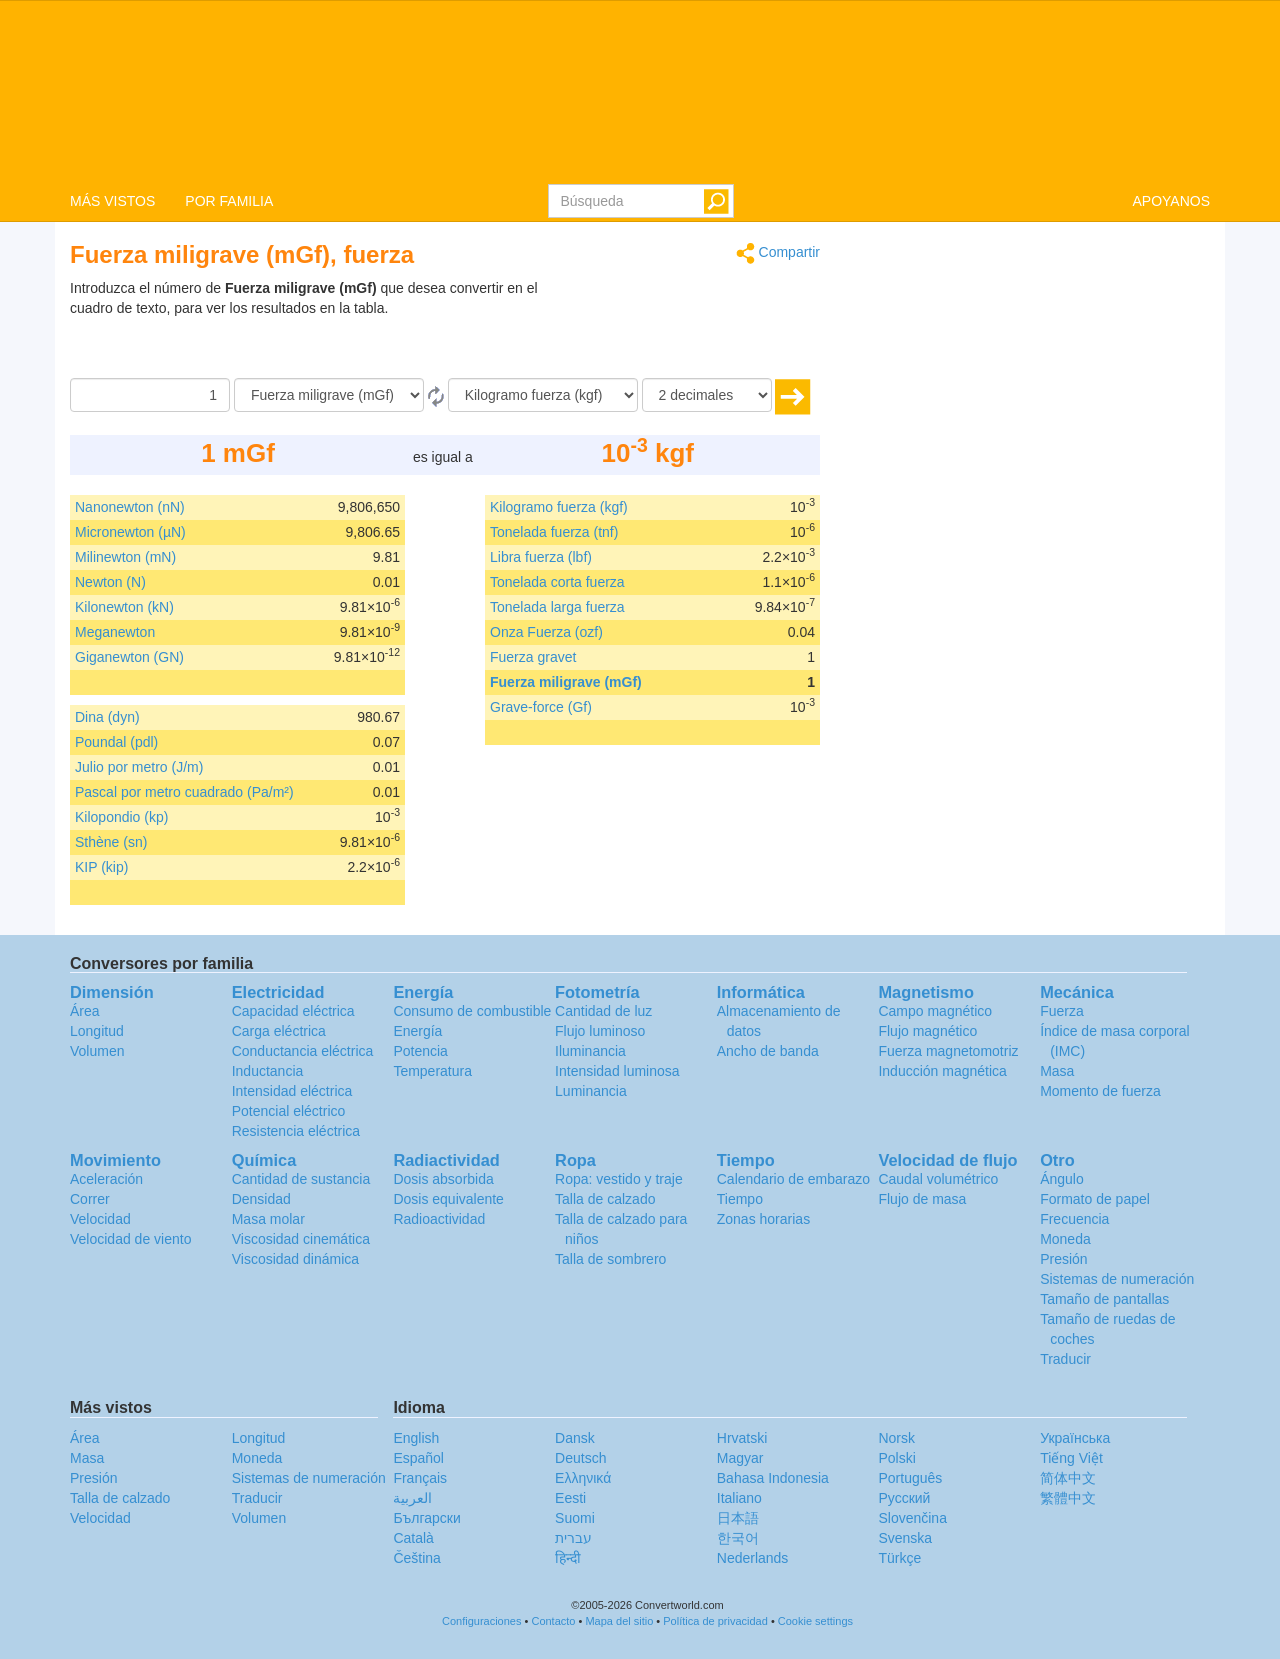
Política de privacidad (715, 1621)
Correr (90, 1199)
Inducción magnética (942, 1071)
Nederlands (753, 1558)
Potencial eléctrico (289, 1111)
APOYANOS (1171, 201)
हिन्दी (568, 1558)
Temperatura (432, 1071)
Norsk (896, 1438)
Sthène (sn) (111, 842)
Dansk (575, 1438)
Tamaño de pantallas (1104, 1299)
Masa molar (268, 1219)
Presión (1063, 1259)
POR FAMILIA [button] (229, 201)
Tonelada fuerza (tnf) (554, 532)
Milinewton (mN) (125, 557)
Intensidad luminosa (617, 1071)
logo (640, 91)
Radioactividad (439, 1219)
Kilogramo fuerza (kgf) (559, 507)
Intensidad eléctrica (292, 1091)
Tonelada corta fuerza (557, 582)
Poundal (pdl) (116, 742)
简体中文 (1068, 1478)
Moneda (1065, 1239)
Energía (417, 1031)
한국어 (738, 1538)
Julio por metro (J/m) (139, 767)
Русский (904, 1498)
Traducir (1065, 1359)
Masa (1057, 1071)
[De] (329, 395)
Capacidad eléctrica (293, 1011)
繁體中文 (1068, 1498)
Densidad (261, 1199)
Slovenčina (912, 1518)
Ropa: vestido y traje (619, 1179)
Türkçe (899, 1558)
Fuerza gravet (533, 657)
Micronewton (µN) (130, 532)
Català (413, 1538)
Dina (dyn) (107, 717)
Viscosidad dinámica (295, 1259)
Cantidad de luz (603, 1011)
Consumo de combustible (472, 1011)
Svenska (905, 1538)
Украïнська (1075, 1438)
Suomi (575, 1518)
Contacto (553, 1621)
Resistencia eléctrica (296, 1131)
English (416, 1438)
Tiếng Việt (1071, 1458)
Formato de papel (1095, 1199)
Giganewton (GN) (129, 657)
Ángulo (1062, 1179)
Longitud (97, 1031)
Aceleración (106, 1179)
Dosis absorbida (443, 1179)
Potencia (420, 1051)
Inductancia (268, 1071)
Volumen (97, 1051)
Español (418, 1458)
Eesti (570, 1498)
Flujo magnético (927, 1031)
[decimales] (707, 395)
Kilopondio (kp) (121, 817)
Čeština (416, 1558)
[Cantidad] (150, 395)
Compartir (778, 253)
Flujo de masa (922, 1199)
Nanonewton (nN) (130, 507)
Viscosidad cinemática (301, 1239)
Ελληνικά (583, 1478)
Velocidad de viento (130, 1239)
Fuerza (1062, 1011)
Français (420, 1478)
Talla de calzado (605, 1199)
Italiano (739, 1498)
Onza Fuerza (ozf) (546, 632)
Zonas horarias (763, 1219)
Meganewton (115, 632)
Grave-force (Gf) (541, 707)
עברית (573, 1538)
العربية (412, 1498)
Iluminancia (590, 1051)
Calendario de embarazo (793, 1179)
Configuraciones (482, 1621)
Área (85, 1011)
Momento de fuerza (1100, 1091)
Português (910, 1478)
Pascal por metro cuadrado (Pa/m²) (184, 792)
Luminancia (591, 1091)
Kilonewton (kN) (124, 607)
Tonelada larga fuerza (557, 607)
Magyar (740, 1458)
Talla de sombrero (610, 1259)
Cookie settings (815, 1621)
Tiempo (740, 1199)
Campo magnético (935, 1011)
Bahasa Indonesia (773, 1478)
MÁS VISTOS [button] (112, 201)
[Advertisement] (695, 328)
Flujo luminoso (600, 1031)
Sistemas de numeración (1117, 1279)
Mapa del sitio (619, 1621)
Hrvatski (742, 1438)
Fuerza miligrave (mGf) (566, 682)
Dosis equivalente (448, 1199)
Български (426, 1518)
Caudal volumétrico (938, 1179)
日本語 (738, 1518)
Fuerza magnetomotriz (948, 1051)
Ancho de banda (768, 1051)
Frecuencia (1074, 1219)
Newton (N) (110, 582)
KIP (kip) (101, 867)
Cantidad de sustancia (301, 1179)
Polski (896, 1458)
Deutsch (580, 1458)
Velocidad (100, 1219)
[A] (543, 395)
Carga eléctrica (279, 1031)
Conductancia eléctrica (303, 1051)
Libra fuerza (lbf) (541, 557)
